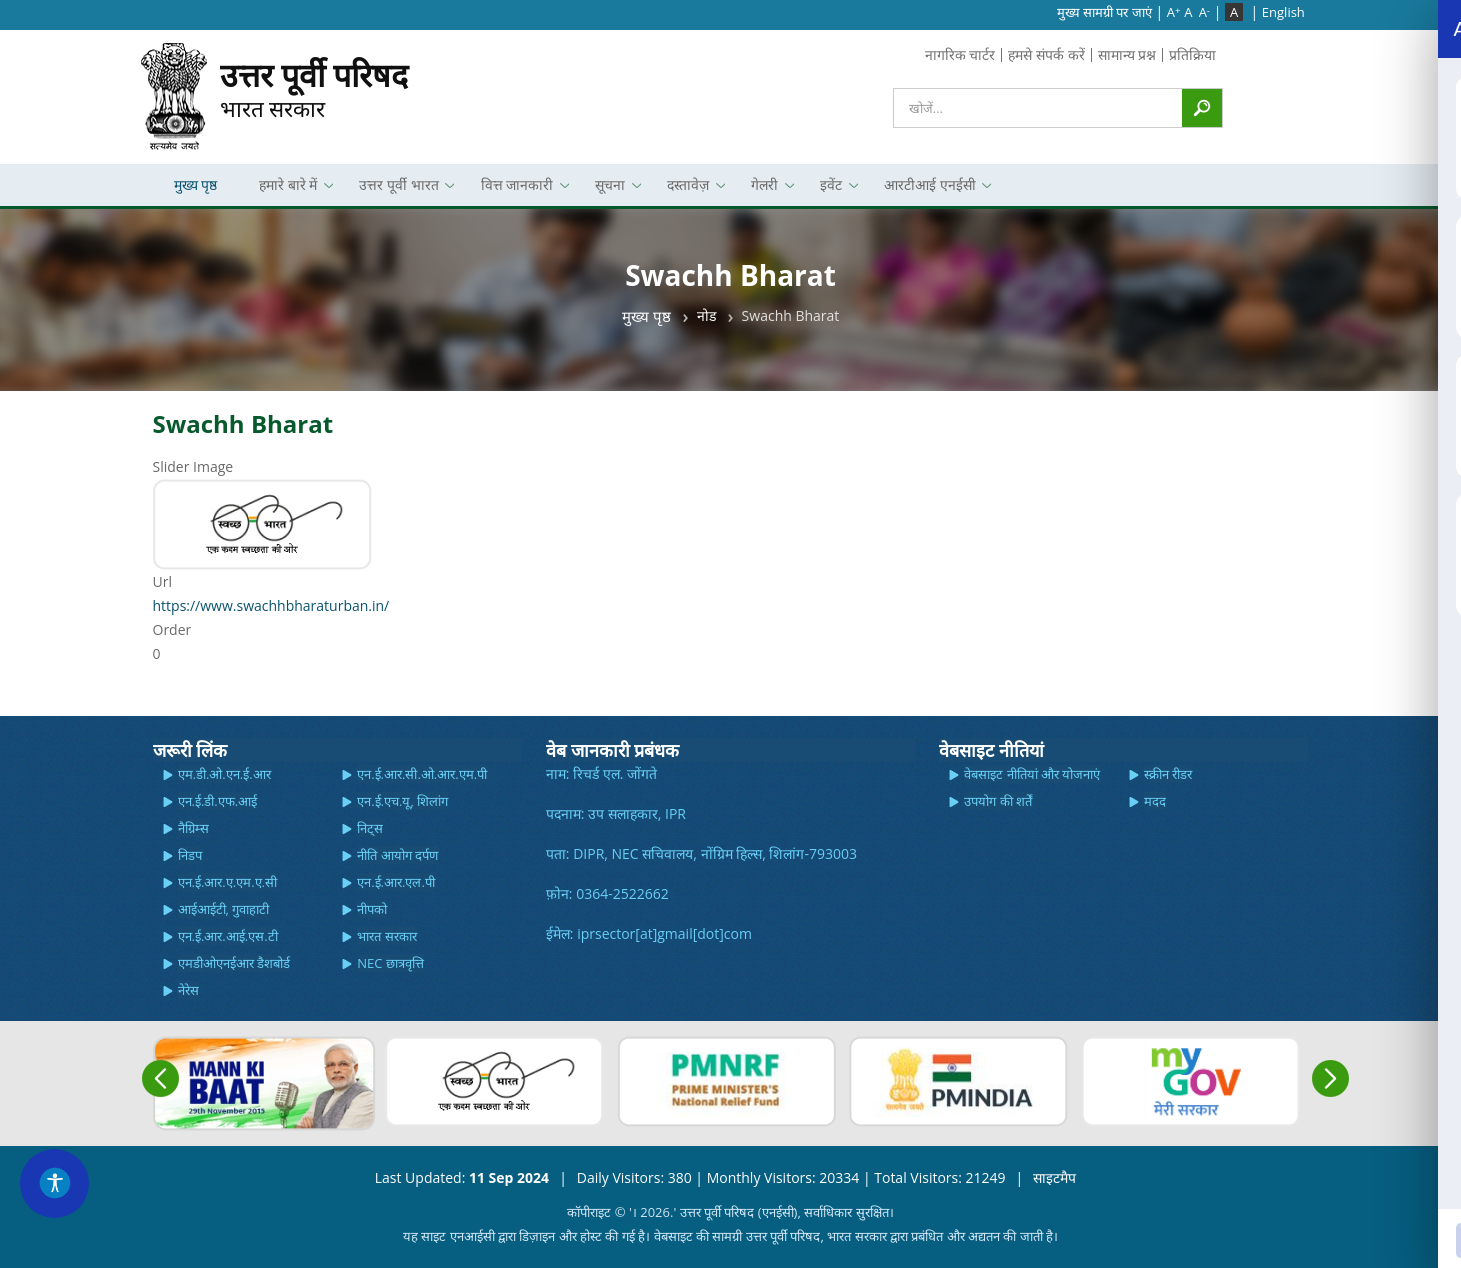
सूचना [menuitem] (607, 190)
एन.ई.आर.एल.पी (396, 882)
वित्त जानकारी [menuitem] (514, 190)
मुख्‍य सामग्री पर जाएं (1104, 12)
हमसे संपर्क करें (1046, 54)
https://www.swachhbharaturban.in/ (271, 605)
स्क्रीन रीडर (1168, 774)
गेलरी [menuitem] (761, 190)
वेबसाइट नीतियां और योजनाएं (1032, 774)
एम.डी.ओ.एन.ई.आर (224, 774)
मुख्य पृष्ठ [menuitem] (196, 184)
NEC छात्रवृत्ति (390, 963)
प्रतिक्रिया (1192, 54)
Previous (160, 1078)
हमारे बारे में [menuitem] (285, 190)
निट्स (370, 828)
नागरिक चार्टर (960, 54)
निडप (190, 855)
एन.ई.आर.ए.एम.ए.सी (228, 882)
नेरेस (188, 990)
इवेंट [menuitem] (828, 190)
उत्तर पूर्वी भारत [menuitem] (396, 190)
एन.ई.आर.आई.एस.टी (228, 936)
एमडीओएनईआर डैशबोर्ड (234, 963)
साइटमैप (1054, 1177)
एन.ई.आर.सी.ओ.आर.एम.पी (422, 774)
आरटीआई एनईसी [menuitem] (927, 190)
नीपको (372, 909)
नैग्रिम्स (193, 828)
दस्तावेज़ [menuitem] (685, 190)
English (1283, 12)
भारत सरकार (314, 88)
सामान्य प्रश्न (1127, 54)
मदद (1155, 801)
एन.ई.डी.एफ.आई (218, 801)
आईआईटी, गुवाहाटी (224, 909)
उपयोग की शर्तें (998, 801)
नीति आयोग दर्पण (397, 855)
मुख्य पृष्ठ (646, 316)
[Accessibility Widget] (55, 1183)
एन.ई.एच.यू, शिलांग (402, 801)
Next (1330, 1078)
